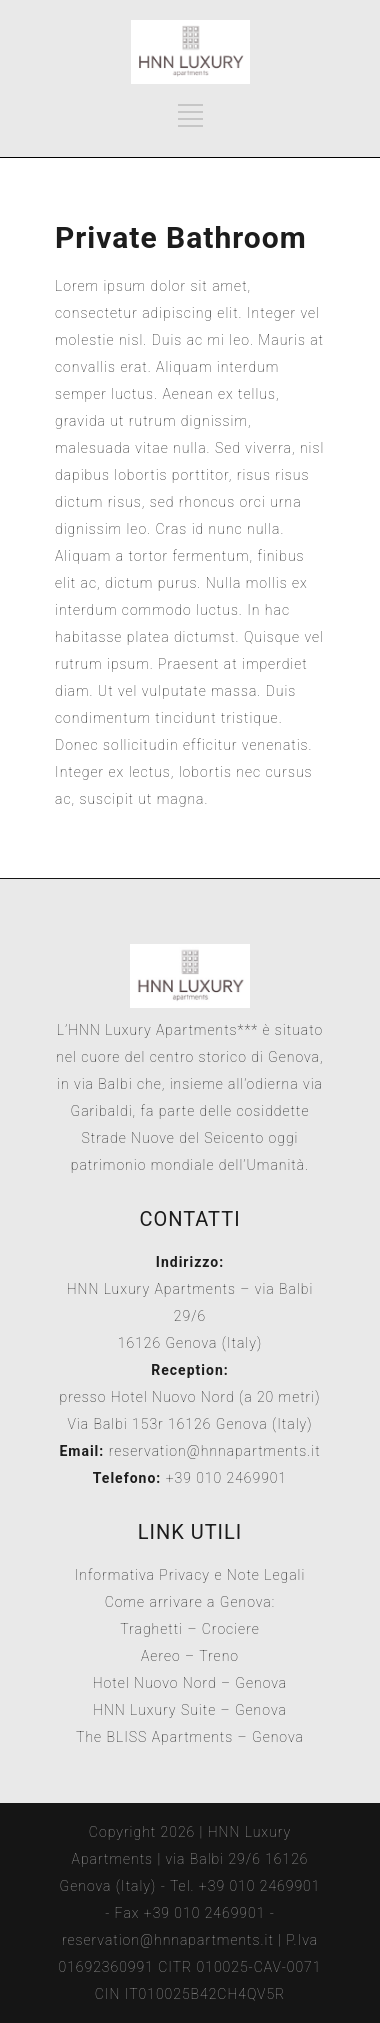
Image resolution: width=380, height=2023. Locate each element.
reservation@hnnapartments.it (215, 1451)
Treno (219, 1656)
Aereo (161, 1656)
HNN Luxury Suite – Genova (190, 1710)
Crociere (231, 1629)
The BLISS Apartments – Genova (190, 1737)
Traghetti (151, 1629)
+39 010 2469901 (224, 1478)
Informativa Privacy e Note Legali (190, 1575)
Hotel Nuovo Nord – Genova (190, 1683)
